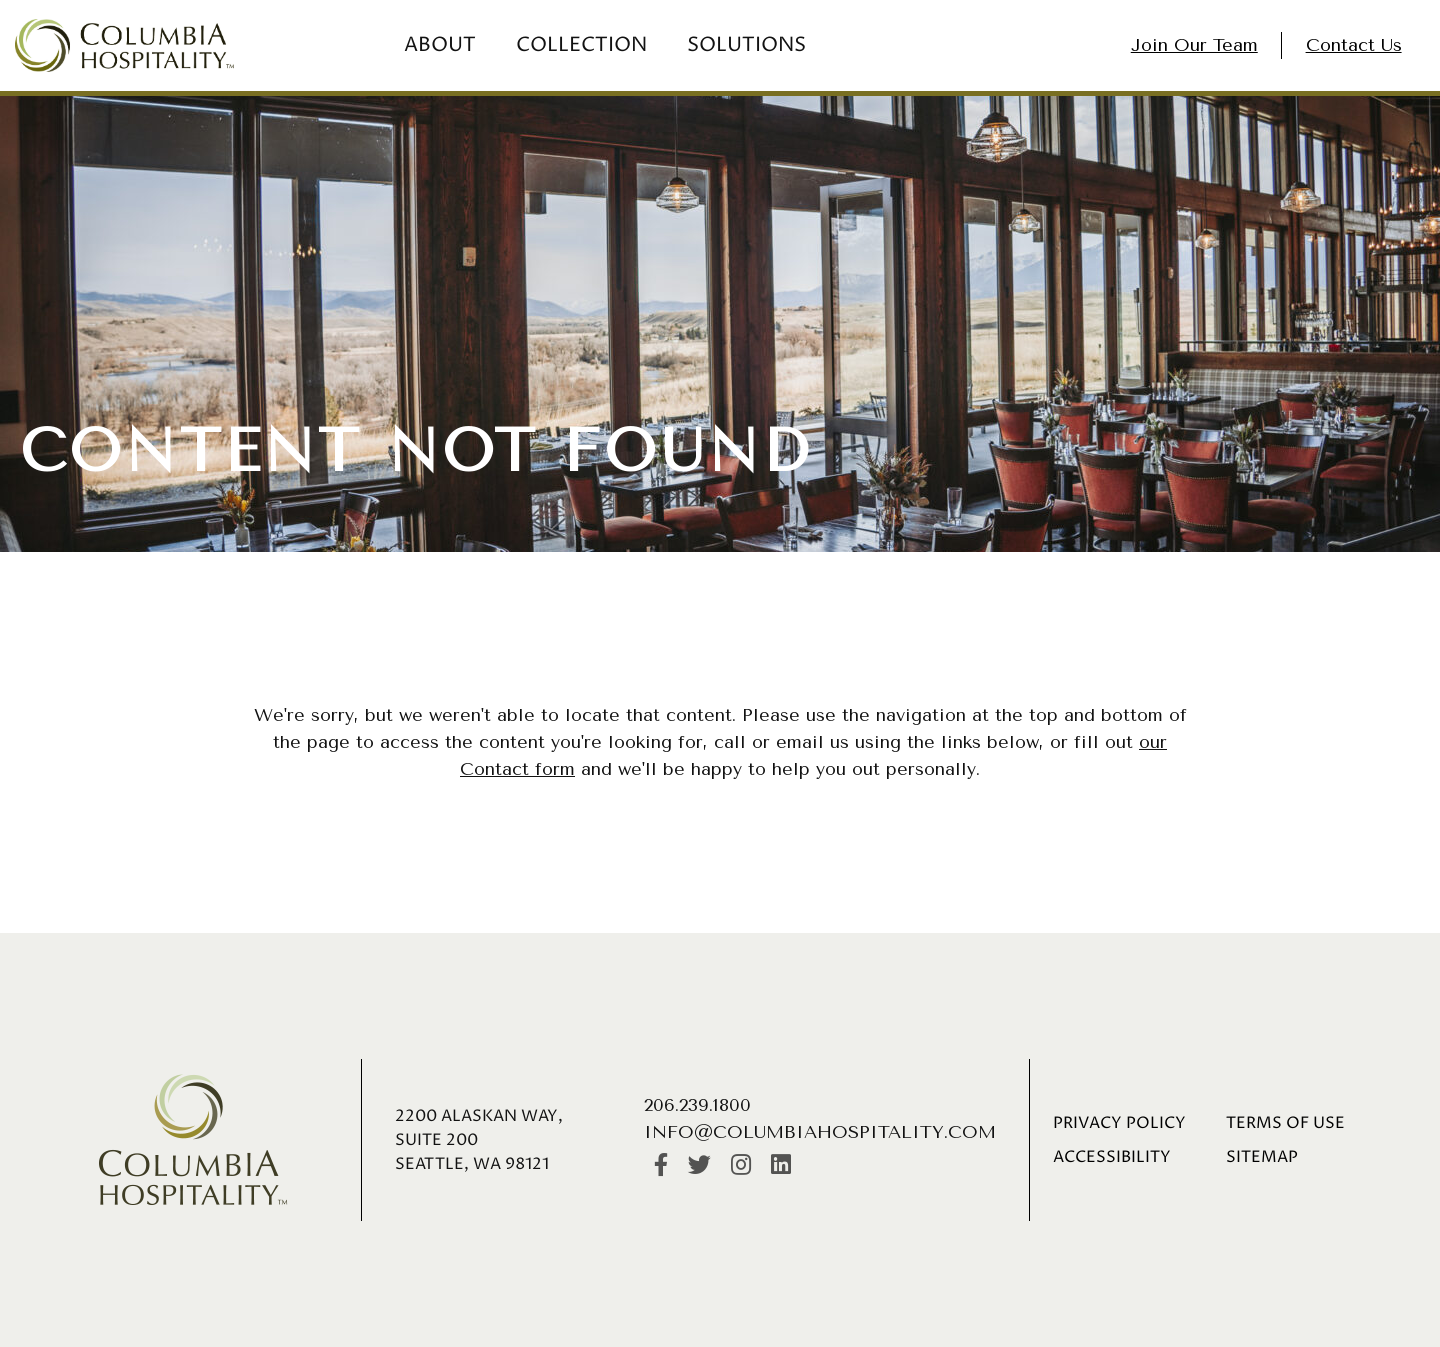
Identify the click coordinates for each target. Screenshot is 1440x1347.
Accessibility (1112, 1157)
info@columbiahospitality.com (820, 1132)
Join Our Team (1194, 45)
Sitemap (1262, 1157)
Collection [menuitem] (581, 45)
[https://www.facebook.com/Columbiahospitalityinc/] (661, 1166)
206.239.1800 (697, 1105)
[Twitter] (699, 1166)
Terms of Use (1285, 1123)
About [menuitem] (440, 45)
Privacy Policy (1119, 1123)
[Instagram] (741, 1166)
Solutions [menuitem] (746, 45)
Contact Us (1354, 45)
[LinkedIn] (781, 1166)
